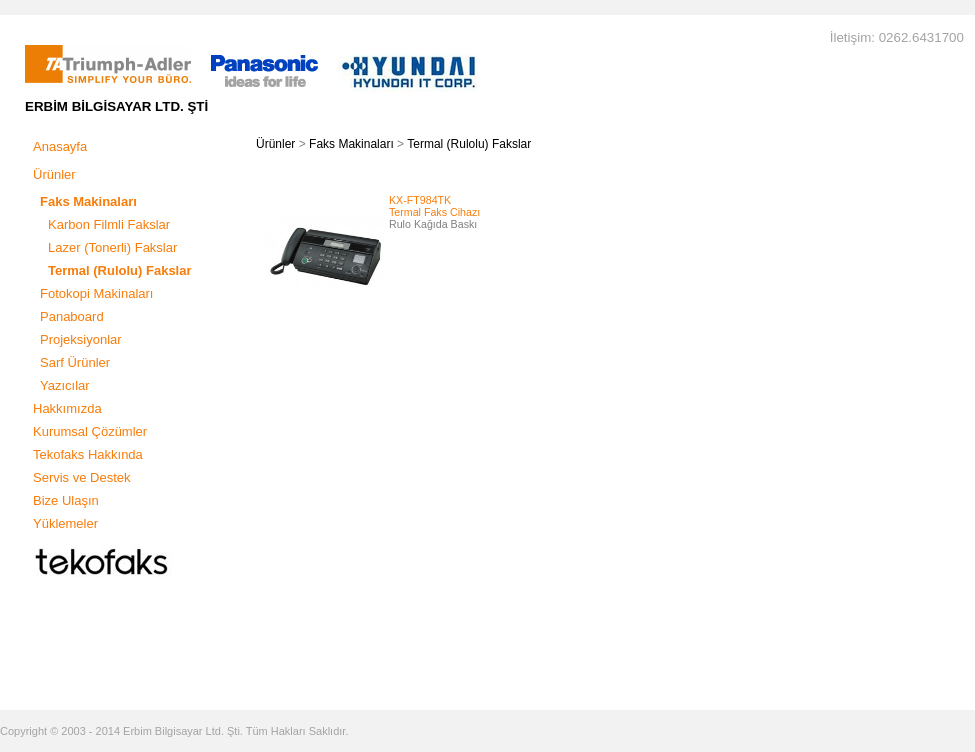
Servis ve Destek (82, 477)
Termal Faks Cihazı (434, 212)
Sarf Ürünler (75, 362)
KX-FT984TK (420, 200)
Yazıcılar (65, 385)
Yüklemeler (65, 523)
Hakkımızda (67, 408)
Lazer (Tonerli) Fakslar (112, 247)
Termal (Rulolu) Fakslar (469, 144)
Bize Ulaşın (66, 500)
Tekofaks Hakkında (88, 454)
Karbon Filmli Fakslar (109, 224)
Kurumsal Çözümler (90, 431)
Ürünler (54, 174)
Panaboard (72, 316)
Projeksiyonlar (81, 339)
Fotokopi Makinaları (96, 293)
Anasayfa (60, 146)
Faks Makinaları (351, 144)
